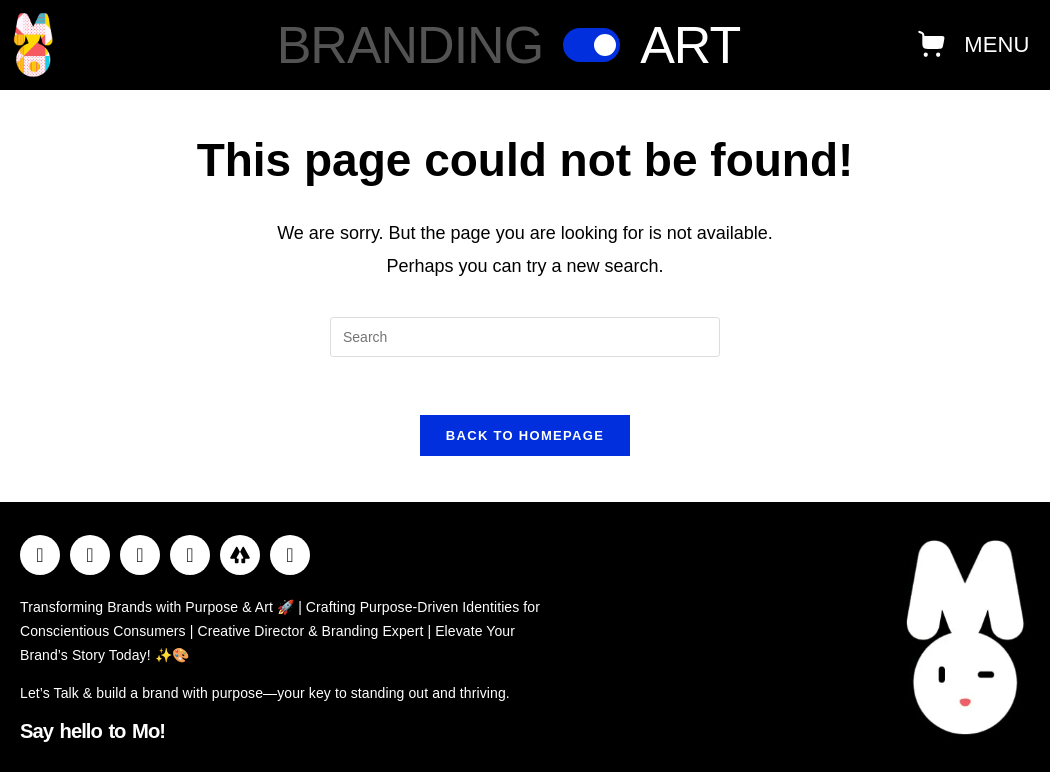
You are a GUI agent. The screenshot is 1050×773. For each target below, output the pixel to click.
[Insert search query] (525, 337)
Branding (410, 45)
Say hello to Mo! (88, 732)
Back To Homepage (525, 438)
